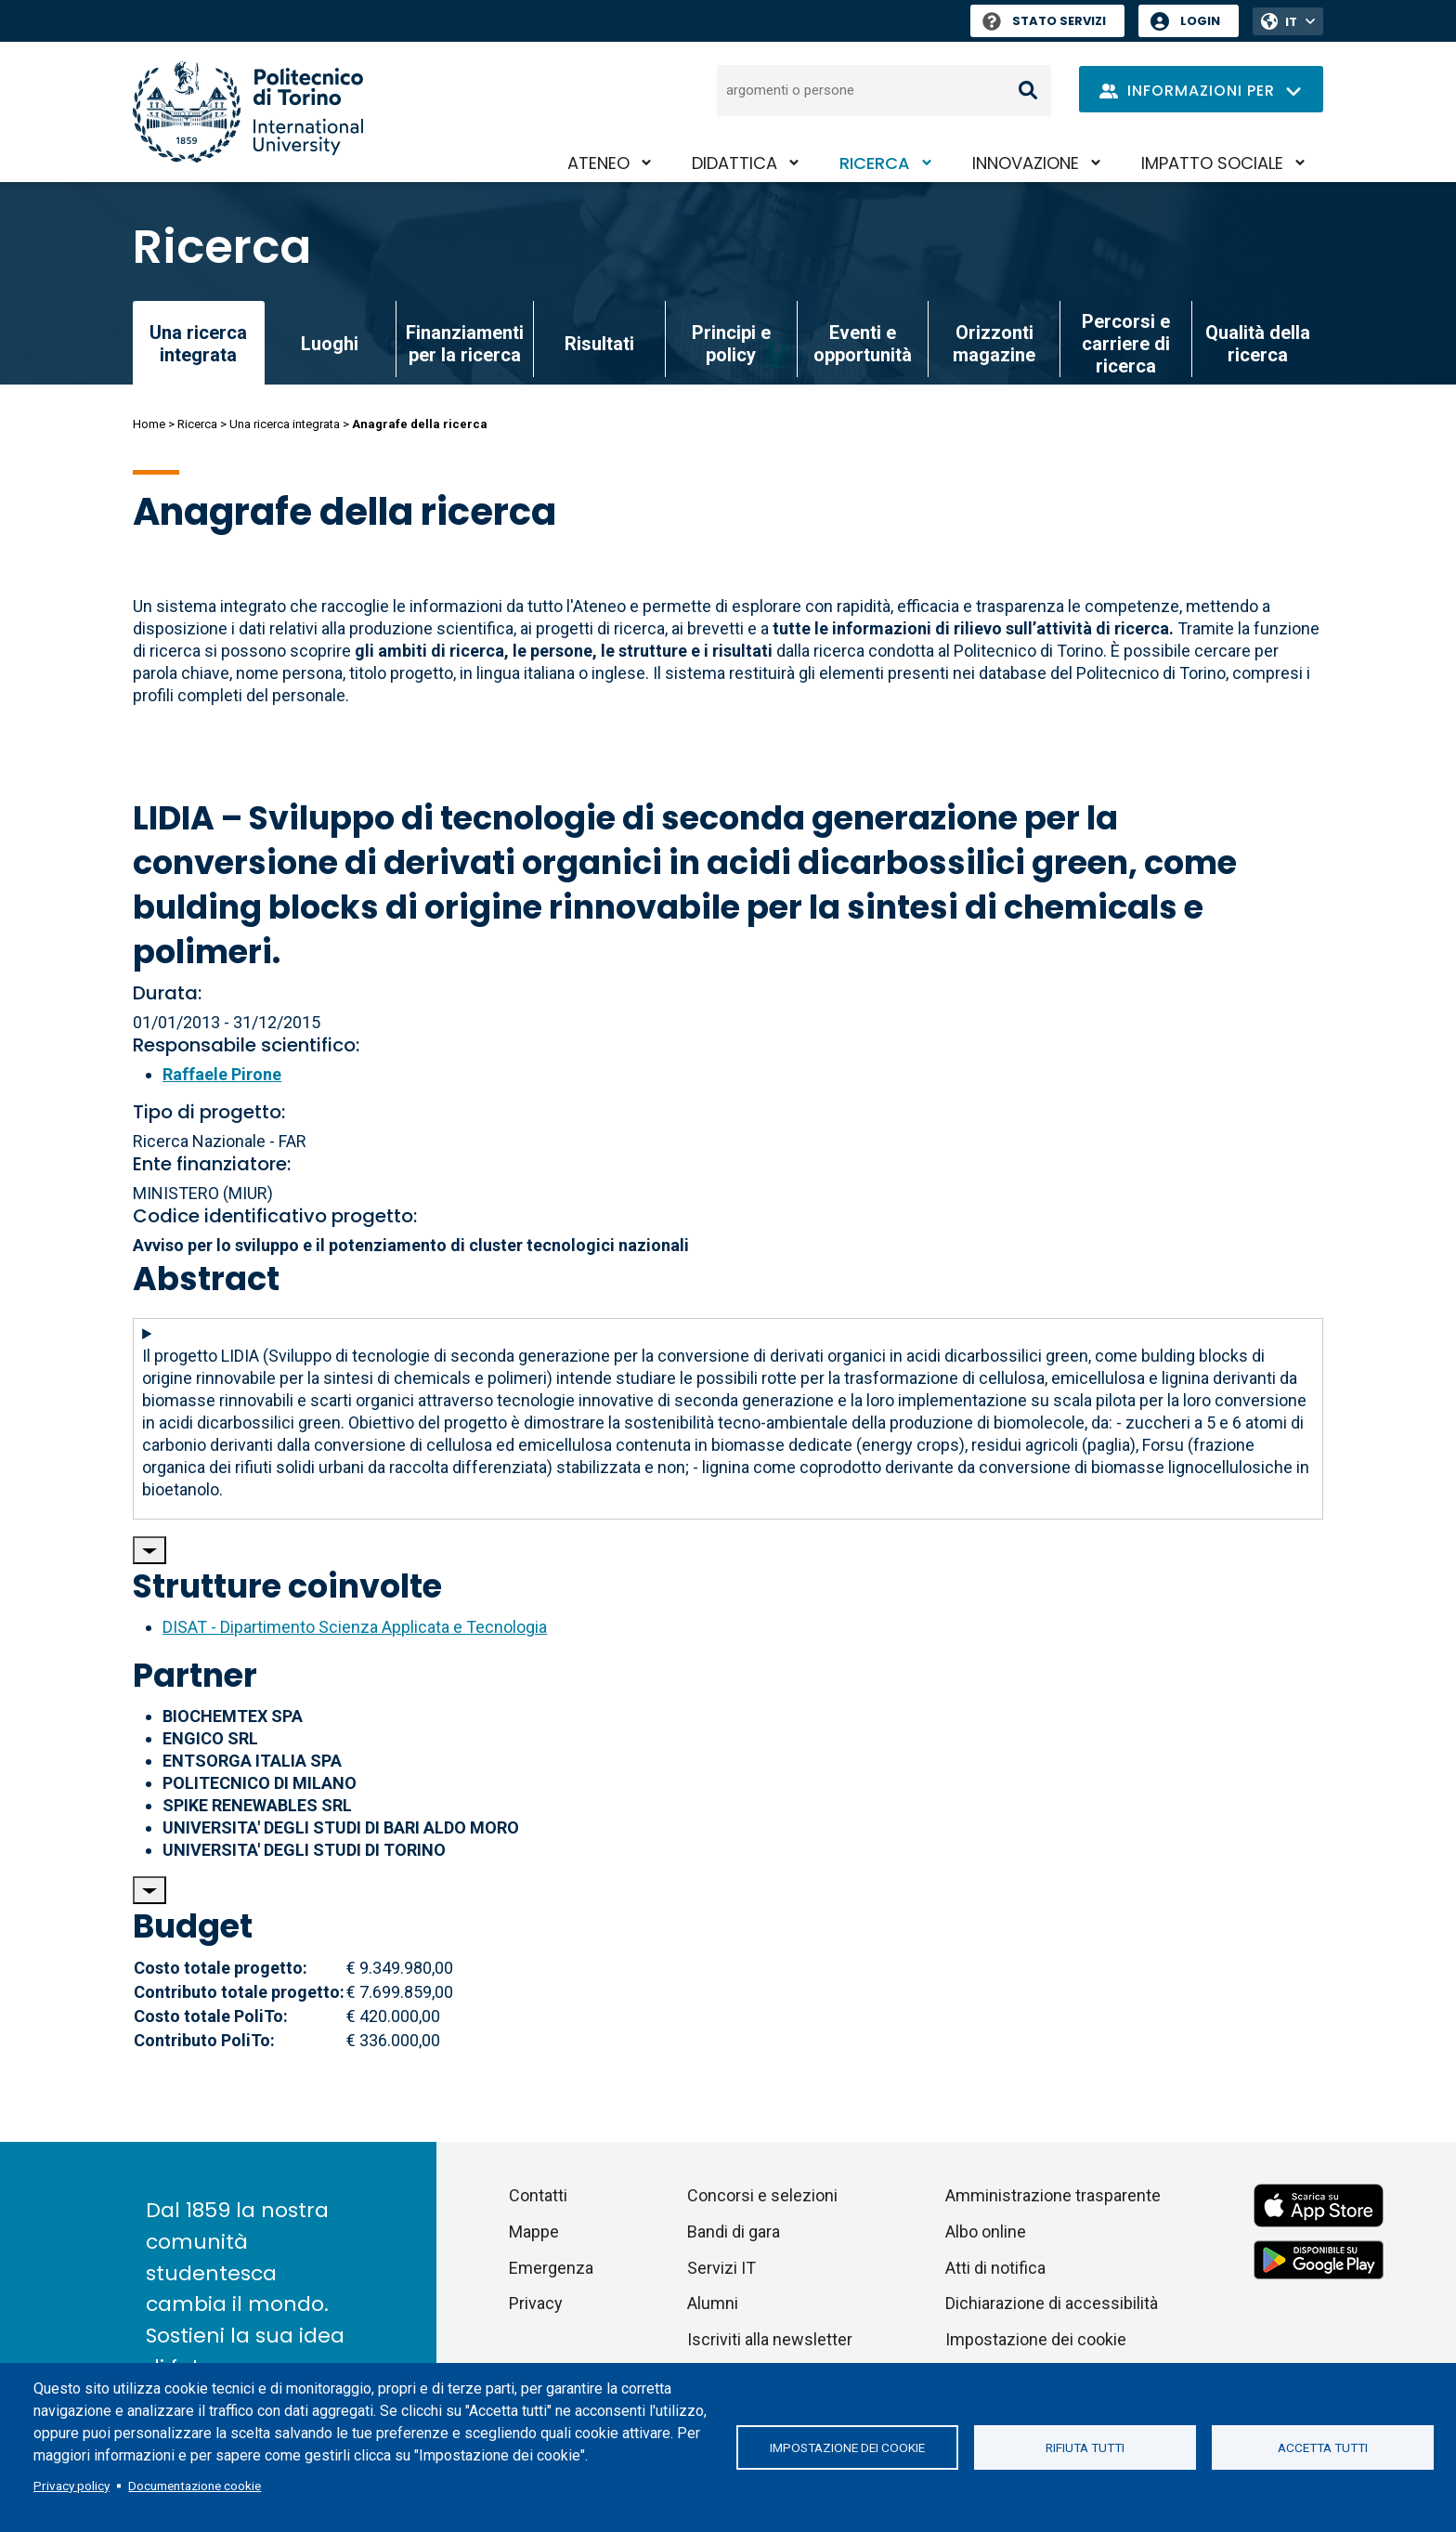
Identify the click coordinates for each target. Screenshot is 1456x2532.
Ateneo (598, 163)
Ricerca (874, 163)
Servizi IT (721, 2267)
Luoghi (329, 344)
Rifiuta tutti (1085, 2447)
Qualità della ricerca (1257, 343)
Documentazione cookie (194, 2485)
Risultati (599, 344)
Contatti (538, 2195)
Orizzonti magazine (994, 343)
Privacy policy (71, 2485)
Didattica (734, 163)
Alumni (712, 2303)
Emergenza (551, 2267)
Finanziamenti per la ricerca (465, 343)
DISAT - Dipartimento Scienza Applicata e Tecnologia (354, 1627)
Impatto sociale (1212, 163)
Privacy (536, 2303)
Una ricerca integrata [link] (198, 343)
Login (1200, 21)
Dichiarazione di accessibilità (1051, 2303)
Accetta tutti (1323, 2447)
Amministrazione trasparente (1053, 2195)
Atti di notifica (995, 2267)
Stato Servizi (1044, 21)
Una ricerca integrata (284, 424)
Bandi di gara (733, 2231)
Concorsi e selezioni (762, 2195)
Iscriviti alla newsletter (769, 2339)
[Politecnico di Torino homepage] (248, 112)
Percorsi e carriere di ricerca (1126, 343)
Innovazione (1025, 163)
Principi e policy (731, 343)
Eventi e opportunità (862, 343)
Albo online (985, 2231)
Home (149, 424)
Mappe (534, 2231)
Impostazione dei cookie (847, 2447)
